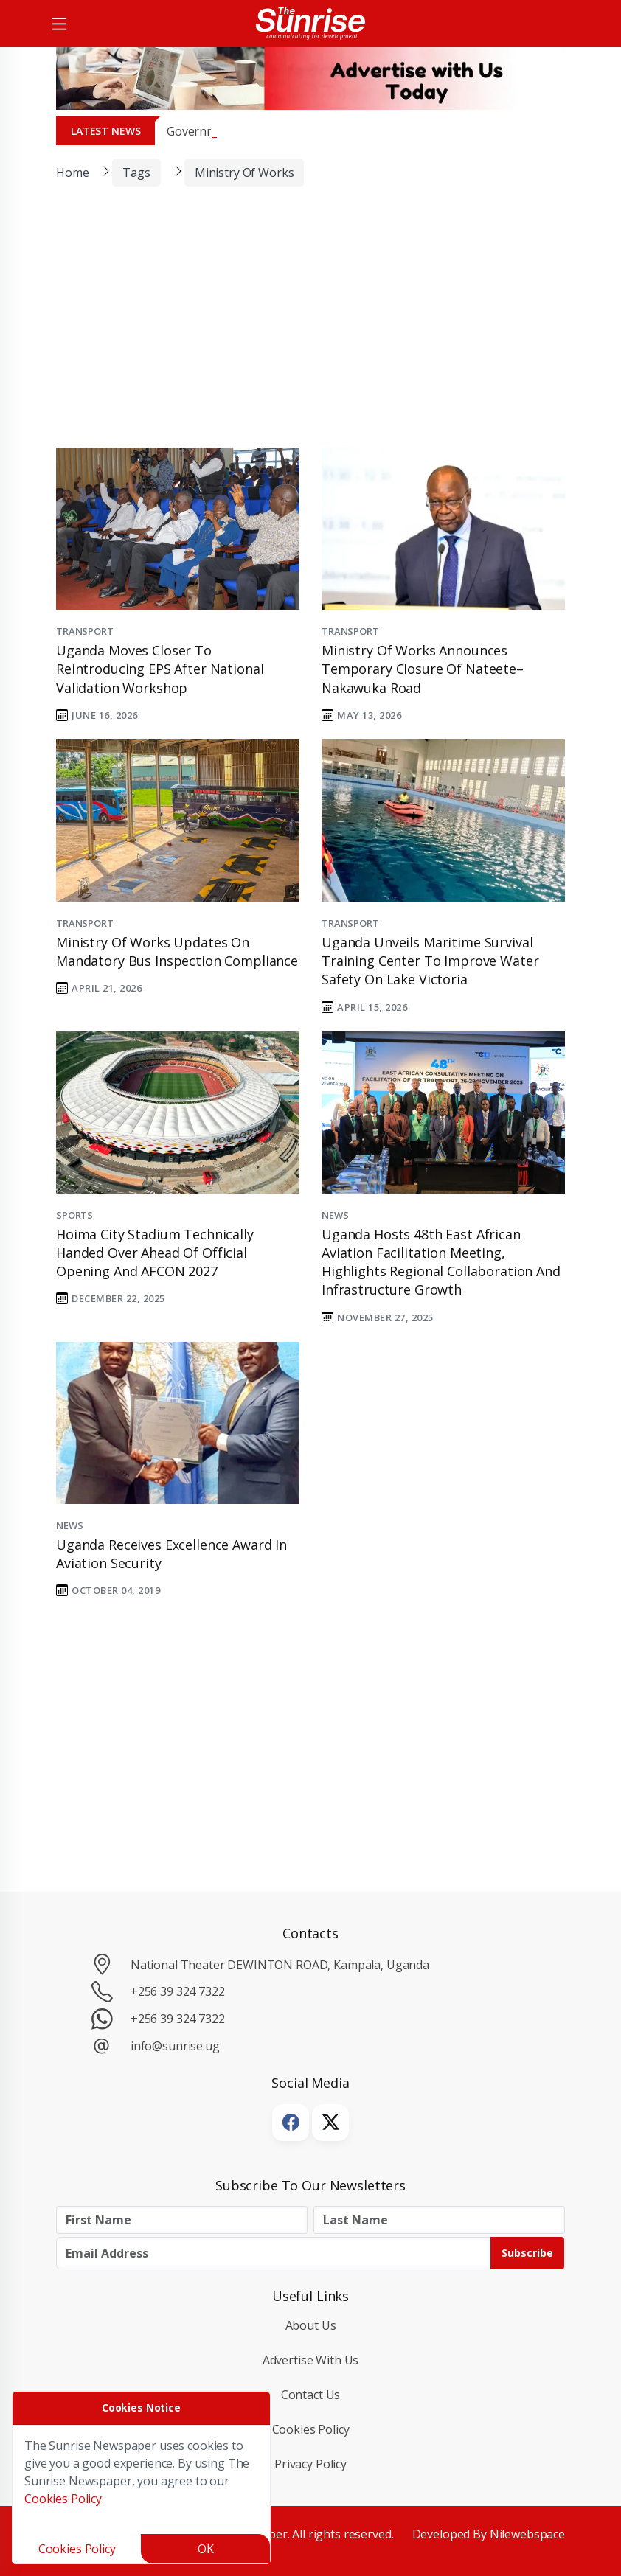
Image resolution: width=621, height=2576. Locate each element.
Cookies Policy (311, 2429)
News (335, 1215)
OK (206, 2549)
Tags (136, 172)
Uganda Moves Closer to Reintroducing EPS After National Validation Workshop (159, 668)
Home (72, 172)
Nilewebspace (527, 2534)
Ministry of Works (244, 172)
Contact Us (311, 2395)
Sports (74, 1215)
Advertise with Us (311, 2360)
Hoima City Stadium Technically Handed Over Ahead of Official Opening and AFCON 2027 (155, 1252)
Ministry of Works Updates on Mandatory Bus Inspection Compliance (177, 951)
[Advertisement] (299, 326)
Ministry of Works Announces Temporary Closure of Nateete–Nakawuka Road (423, 668)
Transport (85, 631)
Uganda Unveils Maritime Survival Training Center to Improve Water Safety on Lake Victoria (430, 960)
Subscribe (527, 2253)
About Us (310, 2325)
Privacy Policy (310, 2464)
